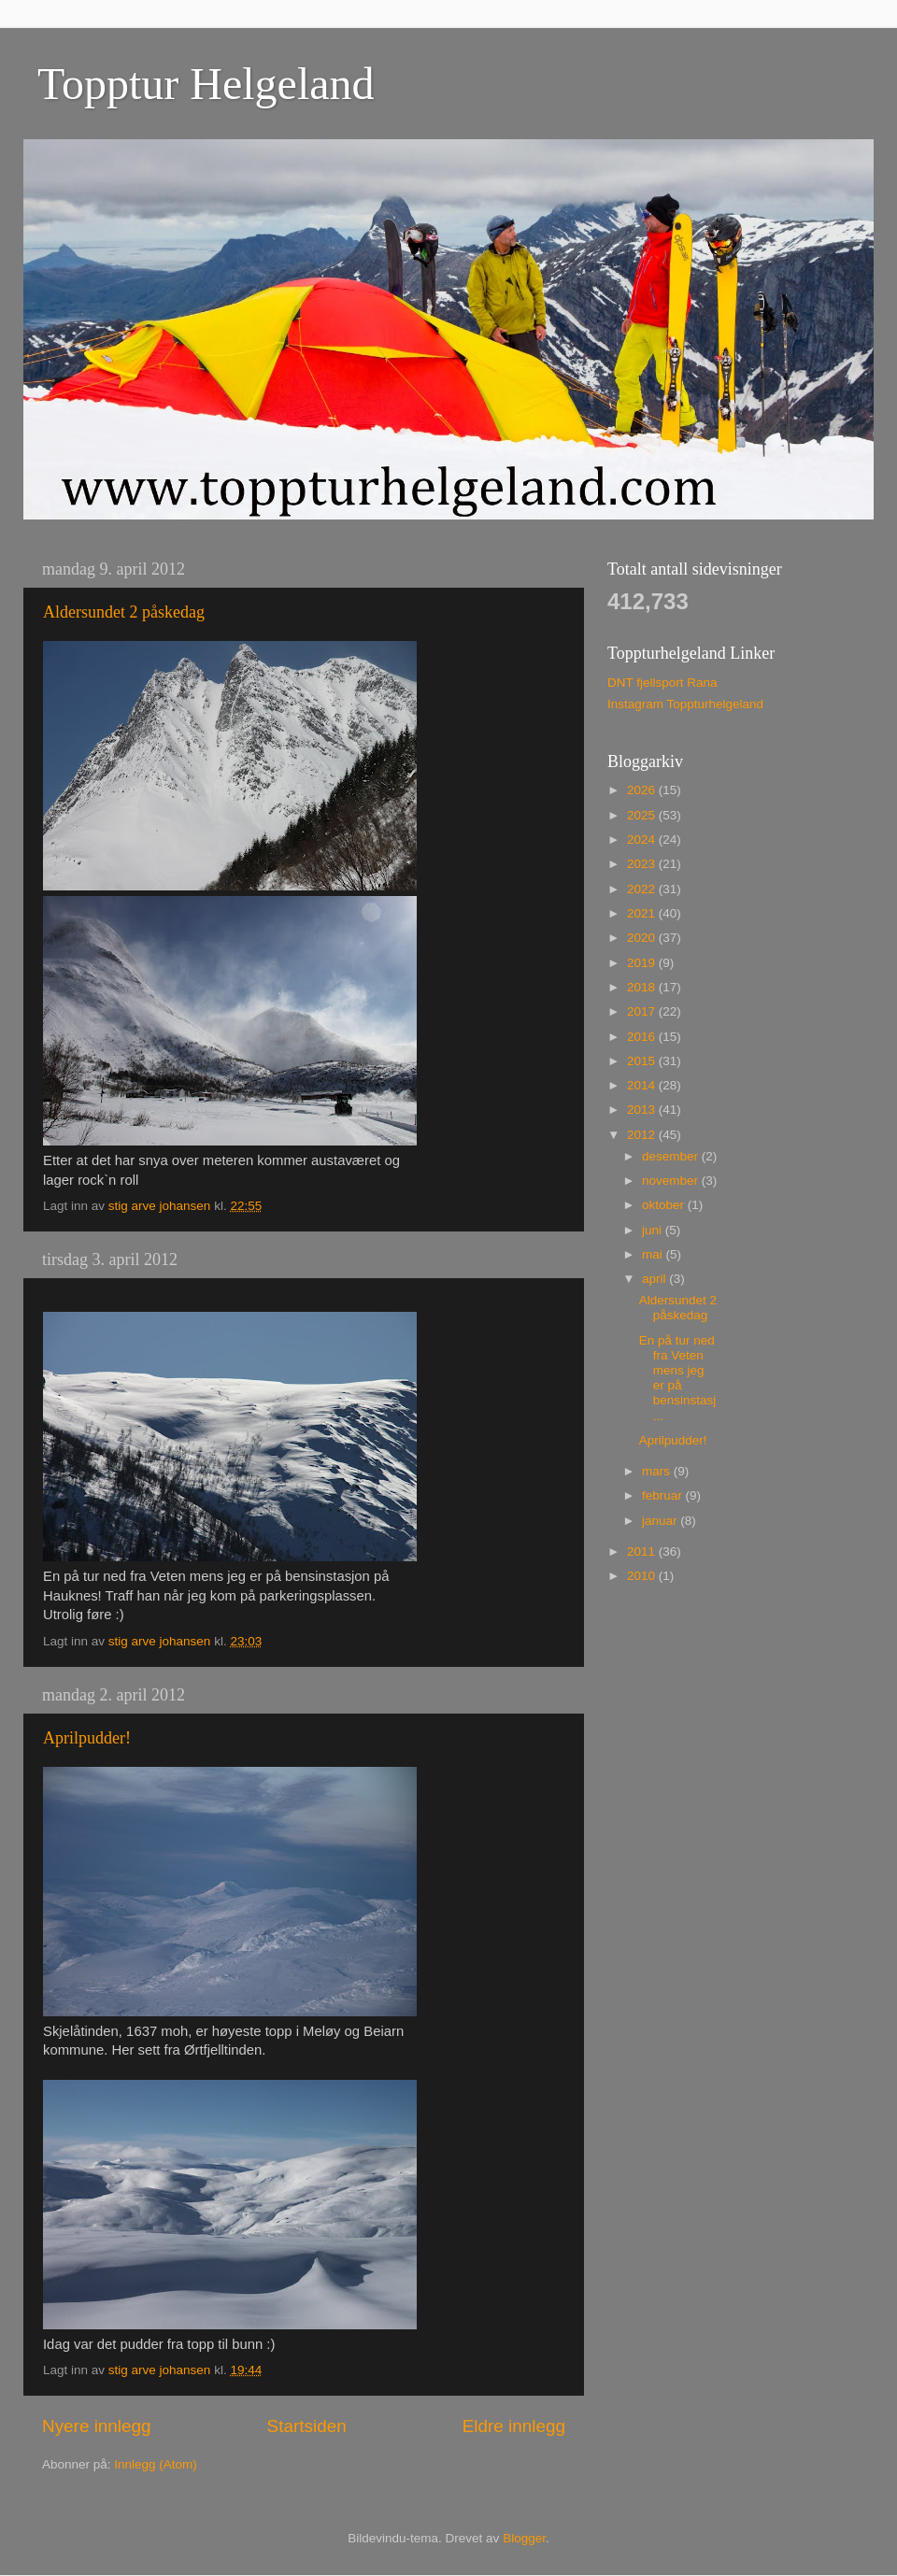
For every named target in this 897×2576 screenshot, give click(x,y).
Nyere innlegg (96, 2426)
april (655, 1279)
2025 (643, 815)
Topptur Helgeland (206, 83)
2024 (643, 840)
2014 (643, 1085)
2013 (643, 1110)
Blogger (524, 2538)
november (672, 1181)
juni (653, 1230)
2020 (643, 938)
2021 (643, 913)
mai (654, 1254)
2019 (643, 963)
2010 (643, 1576)
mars (658, 1471)
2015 (643, 1061)
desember (672, 1156)
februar (664, 1495)
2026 (643, 790)
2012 (643, 1135)
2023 (643, 864)
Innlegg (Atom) (155, 2464)
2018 (643, 987)
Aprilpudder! (87, 1738)
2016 (643, 1037)
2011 (643, 1551)
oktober (665, 1205)
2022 (643, 889)
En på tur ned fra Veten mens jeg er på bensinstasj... (678, 1378)
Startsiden (307, 2426)
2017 (643, 1011)
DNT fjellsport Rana (662, 683)
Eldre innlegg (514, 2426)
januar (661, 1521)
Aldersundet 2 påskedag (124, 612)
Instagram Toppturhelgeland (685, 704)
